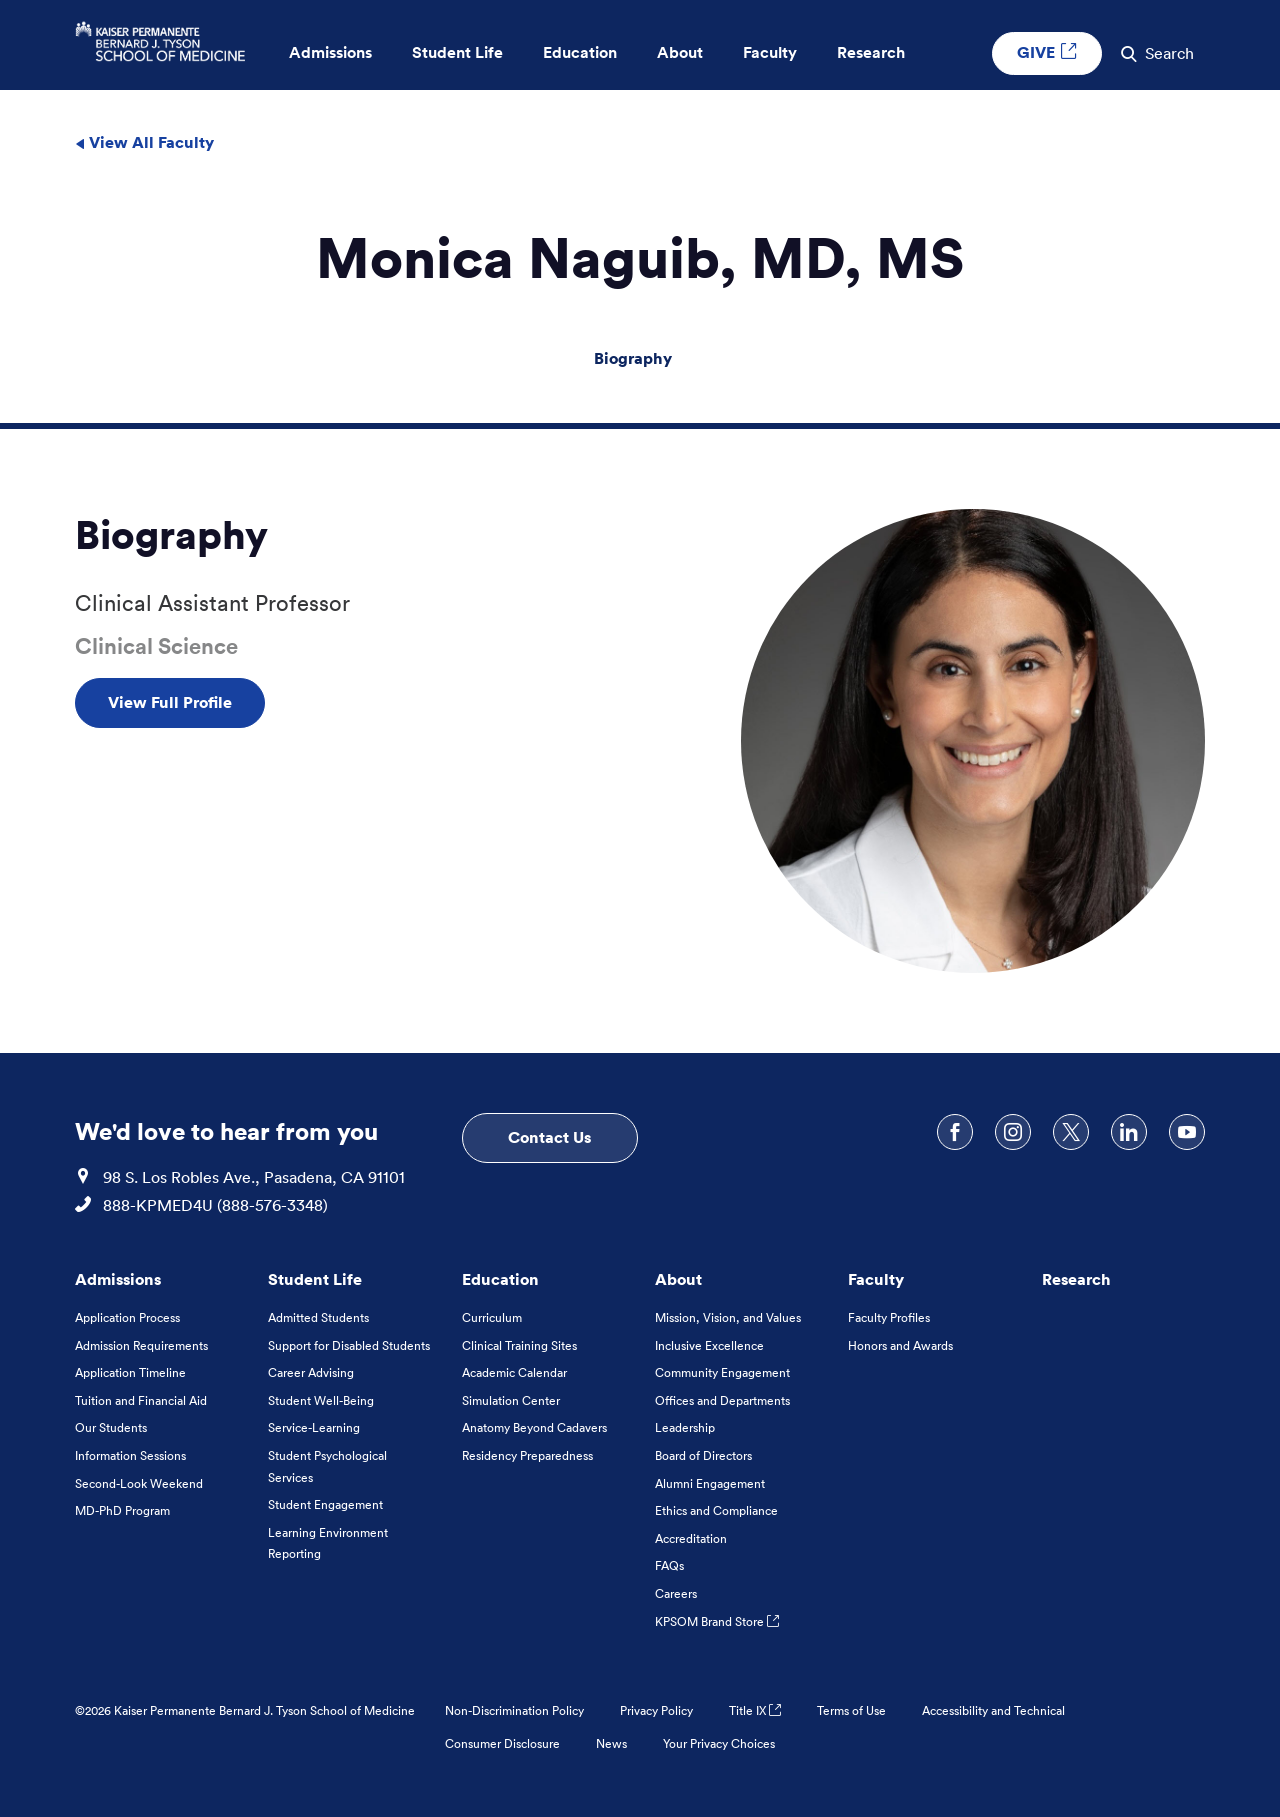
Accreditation (691, 1538)
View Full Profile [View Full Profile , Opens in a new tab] (170, 702)
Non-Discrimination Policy (514, 1710)
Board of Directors (703, 1455)
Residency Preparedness (527, 1455)
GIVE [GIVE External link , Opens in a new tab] (1047, 52)
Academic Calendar (514, 1372)
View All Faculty (144, 142)
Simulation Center (511, 1400)
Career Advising (311, 1372)
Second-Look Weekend (139, 1483)
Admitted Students (318, 1317)
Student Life (315, 1279)
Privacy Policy (656, 1710)
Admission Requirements (141, 1345)
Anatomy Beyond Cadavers (534, 1427)
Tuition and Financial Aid (141, 1400)
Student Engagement (325, 1504)
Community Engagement (722, 1372)
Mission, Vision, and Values (728, 1317)
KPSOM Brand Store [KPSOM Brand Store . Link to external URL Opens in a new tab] (717, 1621)
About (678, 1279)
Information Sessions (130, 1455)
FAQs (669, 1565)
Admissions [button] (330, 52)
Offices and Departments (722, 1400)
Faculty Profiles (889, 1317)
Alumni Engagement (710, 1483)
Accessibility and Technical (993, 1710)
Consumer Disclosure (502, 1743)
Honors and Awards (900, 1345)
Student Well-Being (321, 1400)
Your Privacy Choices (719, 1743)
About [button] (680, 52)
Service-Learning (314, 1427)
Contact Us (549, 1137)
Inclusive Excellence (709, 1345)
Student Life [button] (457, 52)
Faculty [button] (770, 52)
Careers (676, 1593)
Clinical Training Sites (519, 1345)
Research (1076, 1279)
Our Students (111, 1427)
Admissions (118, 1279)
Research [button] (871, 52)
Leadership (685, 1427)
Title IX (755, 1710)
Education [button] (580, 52)
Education (500, 1279)
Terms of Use (851, 1710)
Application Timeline (130, 1372)
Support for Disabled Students (349, 1345)
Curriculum (492, 1317)
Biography (633, 358)
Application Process (127, 1317)
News (611, 1743)
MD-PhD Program (122, 1510)
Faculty (876, 1279)
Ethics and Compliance (716, 1510)
